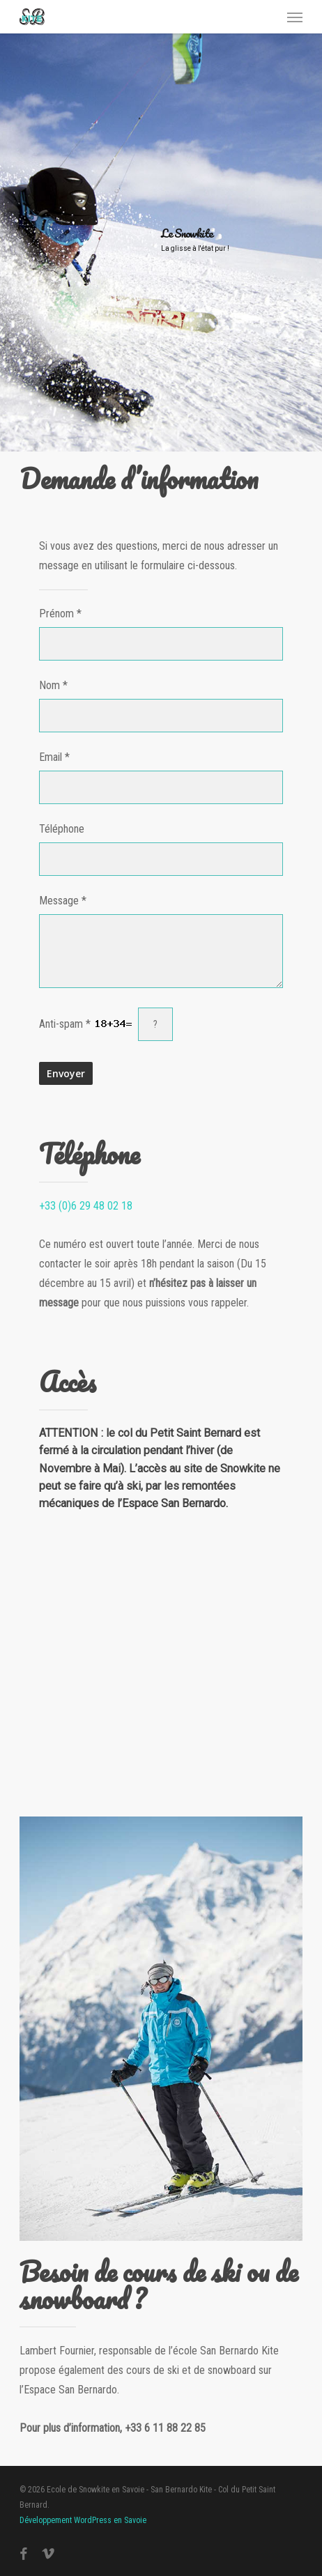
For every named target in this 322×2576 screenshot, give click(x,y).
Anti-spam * (85, 1024)
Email (50, 757)
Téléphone (61, 828)
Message (59, 900)
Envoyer (66, 1073)
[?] (155, 1024)
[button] (294, 17)
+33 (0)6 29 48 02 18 (85, 1205)
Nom (49, 685)
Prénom (56, 613)
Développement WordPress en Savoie (83, 2520)
